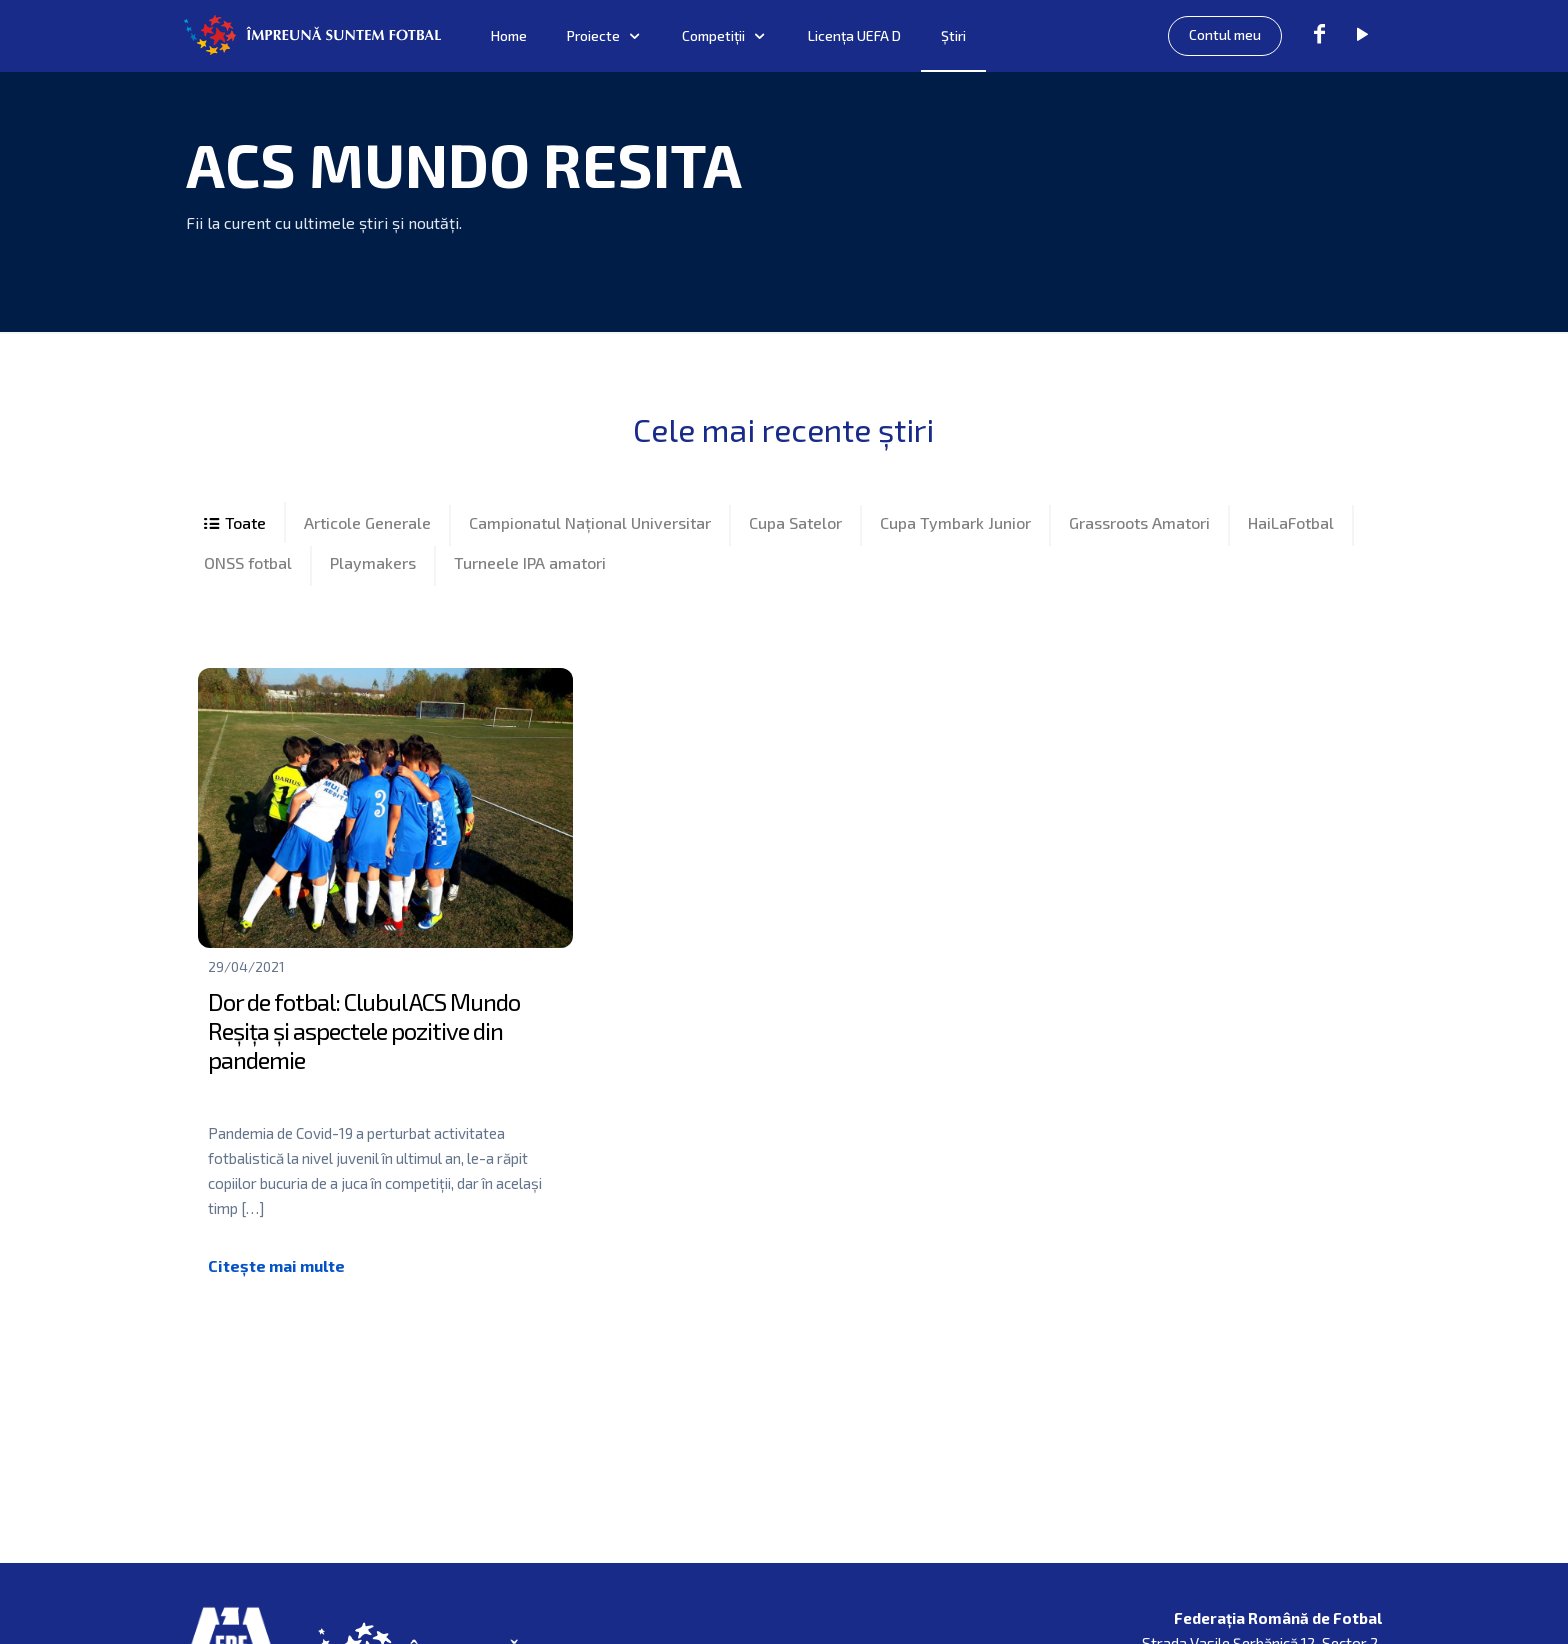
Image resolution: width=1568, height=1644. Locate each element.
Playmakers (373, 570)
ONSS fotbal (248, 570)
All (236, 526)
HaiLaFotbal (1291, 525)
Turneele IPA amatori (530, 570)
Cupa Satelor (795, 525)
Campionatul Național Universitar (590, 525)
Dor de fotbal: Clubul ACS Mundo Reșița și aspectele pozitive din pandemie (364, 1043)
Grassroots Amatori (1139, 525)
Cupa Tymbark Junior (955, 525)
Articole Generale (367, 525)
